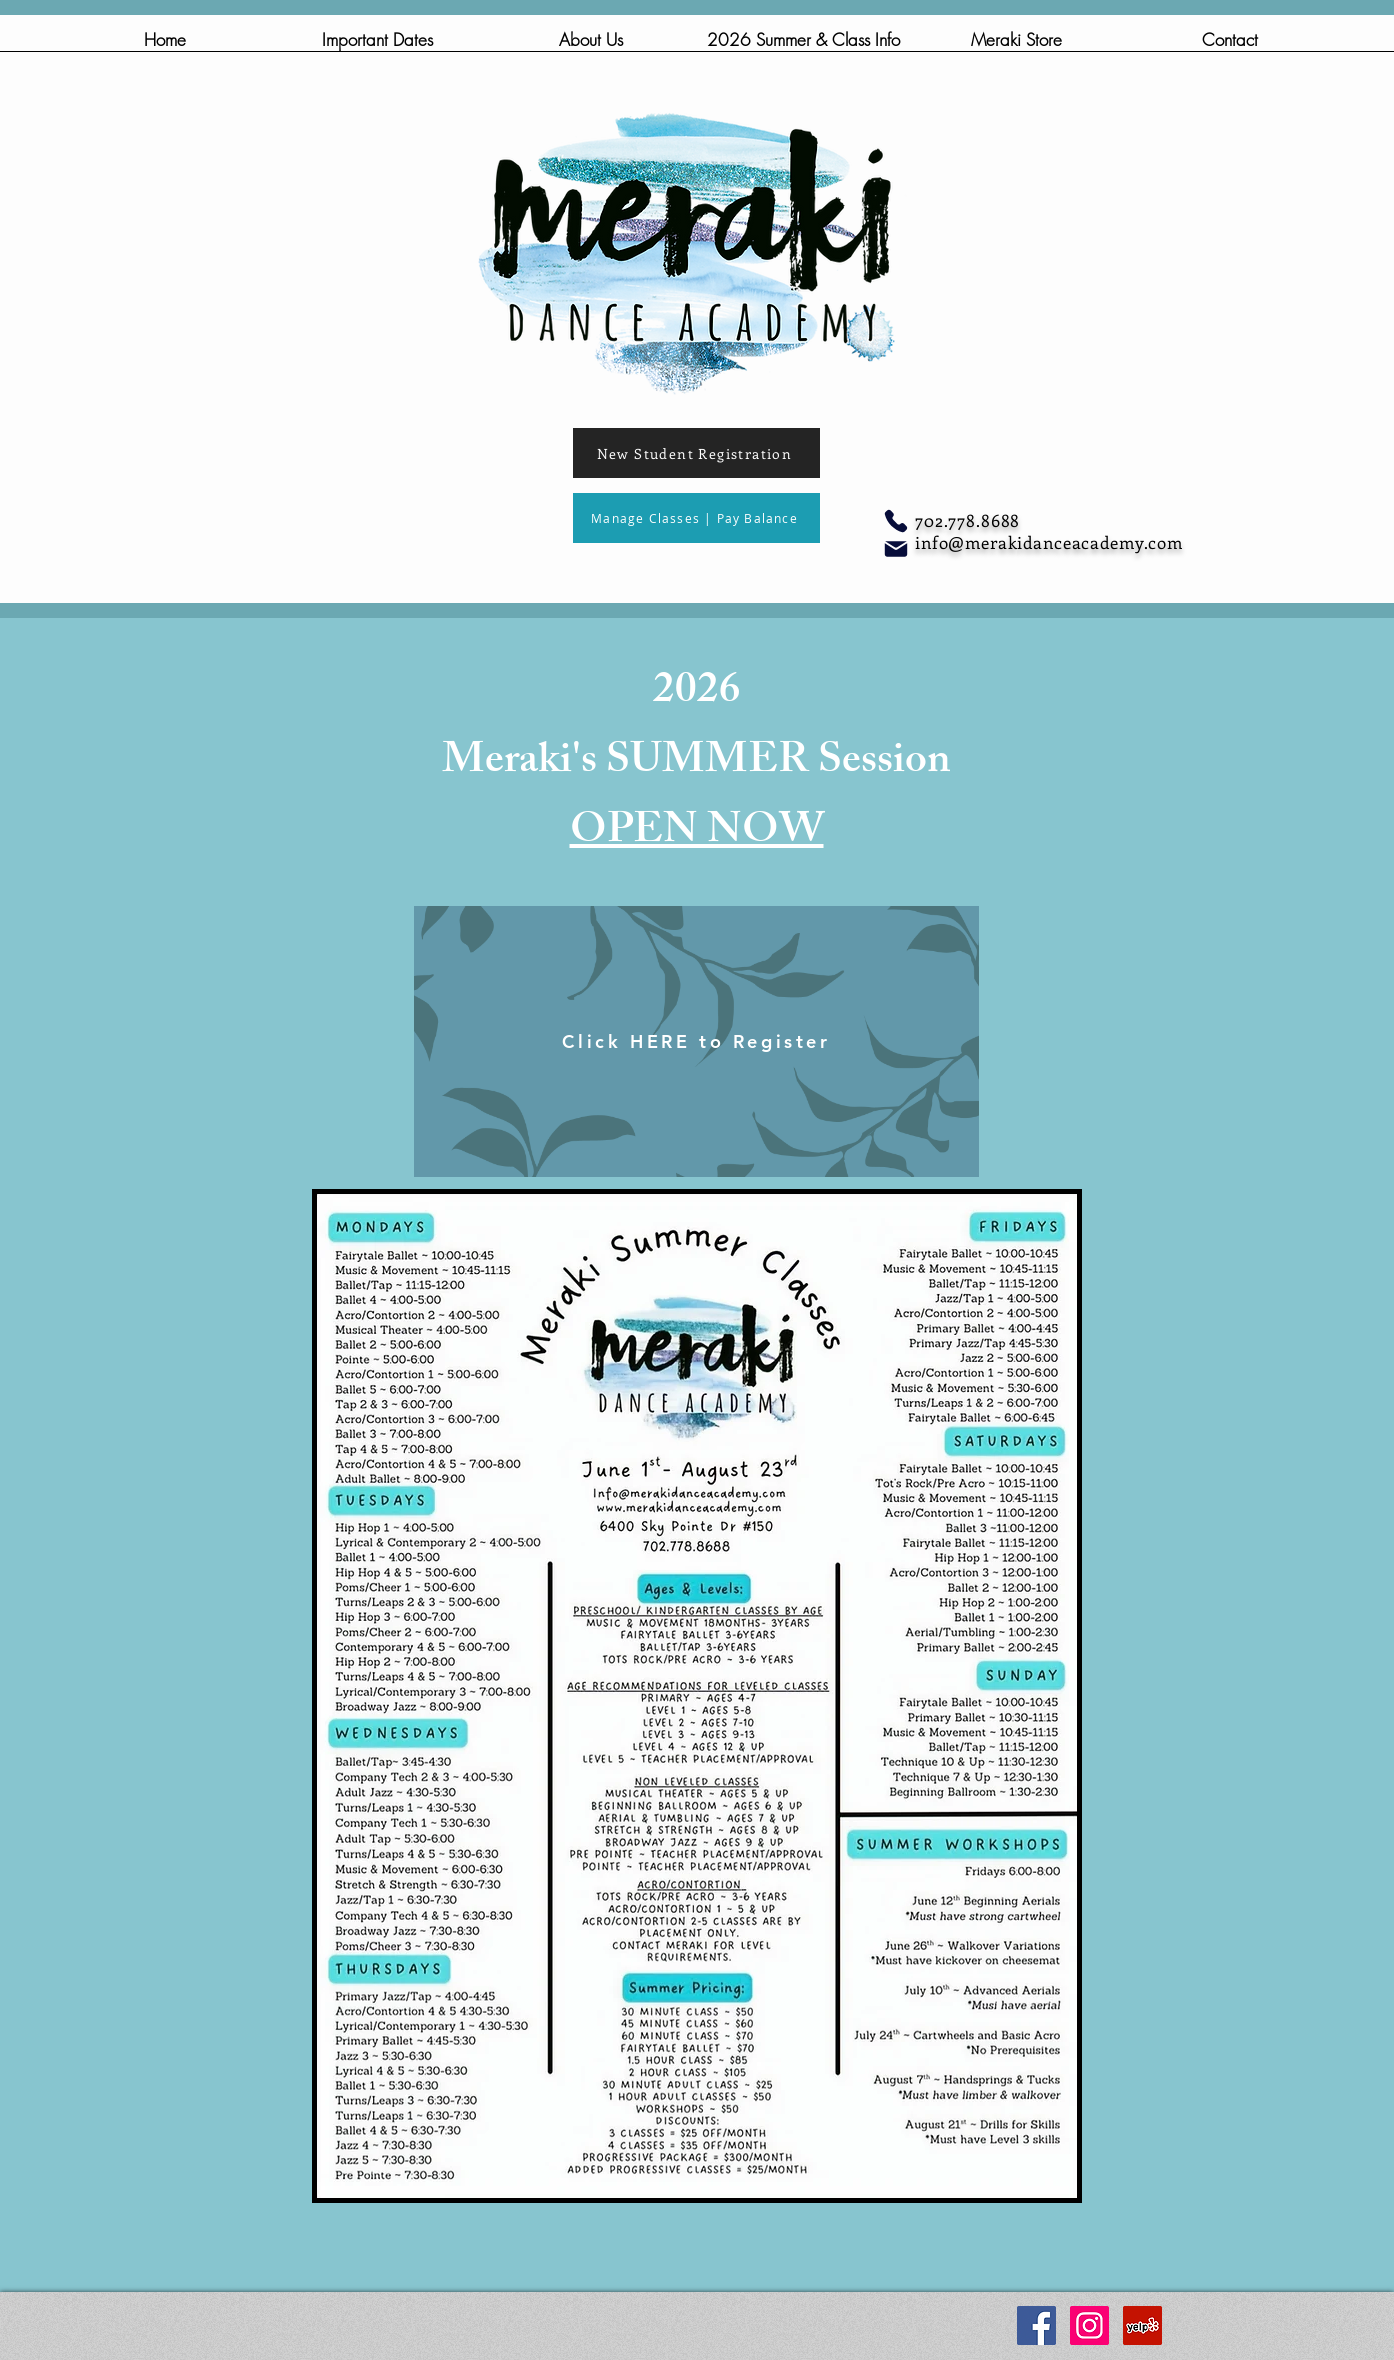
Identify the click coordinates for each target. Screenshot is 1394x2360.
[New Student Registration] (696, 453)
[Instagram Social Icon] (1089, 2325)
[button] (590, 46)
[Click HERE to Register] (696, 1041)
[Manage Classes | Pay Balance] (696, 518)
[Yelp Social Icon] (1142, 2325)
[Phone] (896, 521)
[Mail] (896, 549)
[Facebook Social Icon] (1036, 2325)
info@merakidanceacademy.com (1049, 542)
